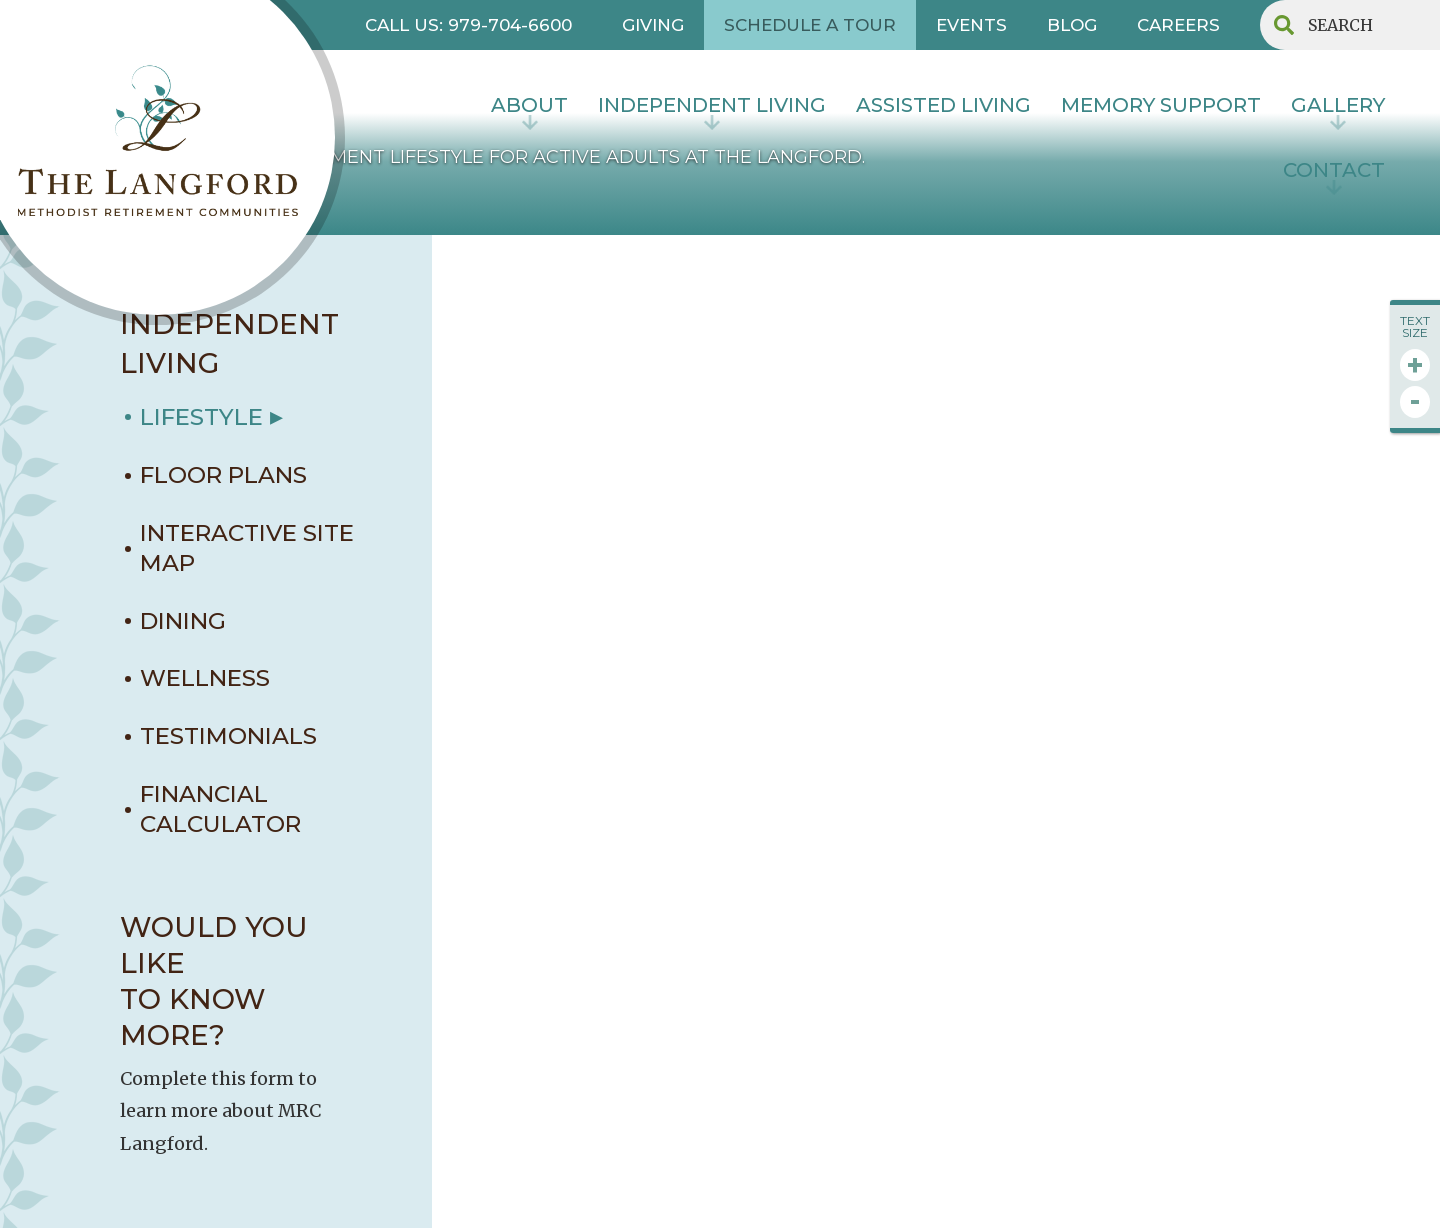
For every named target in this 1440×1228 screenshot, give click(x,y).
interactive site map (247, 548)
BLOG (1072, 25)
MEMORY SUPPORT (1161, 105)
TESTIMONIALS (228, 736)
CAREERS (1178, 25)
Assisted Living (943, 105)
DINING (183, 621)
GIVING (653, 25)
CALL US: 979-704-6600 (468, 25)
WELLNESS (205, 678)
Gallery (1338, 105)
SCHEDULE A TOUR (810, 25)
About (529, 105)
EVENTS (971, 25)
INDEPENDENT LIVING (712, 105)
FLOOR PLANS (223, 475)
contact (1334, 170)
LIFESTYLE (201, 417)
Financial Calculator (220, 809)
